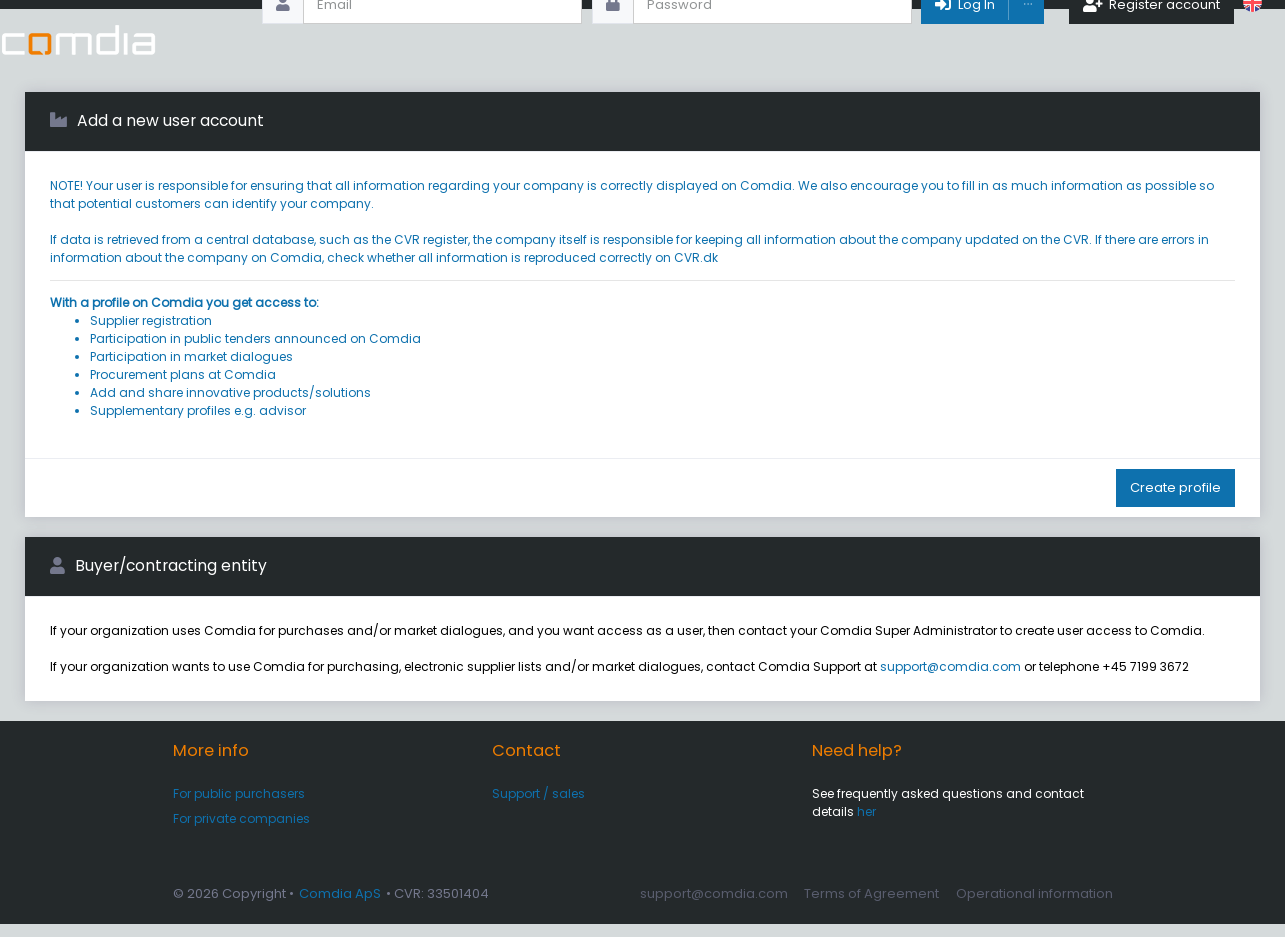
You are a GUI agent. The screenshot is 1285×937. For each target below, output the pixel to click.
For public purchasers (239, 806)
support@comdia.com (950, 679)
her (866, 824)
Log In (963, 39)
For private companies (241, 831)
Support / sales (538, 806)
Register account (1151, 39)
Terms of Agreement (871, 906)
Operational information (1034, 906)
